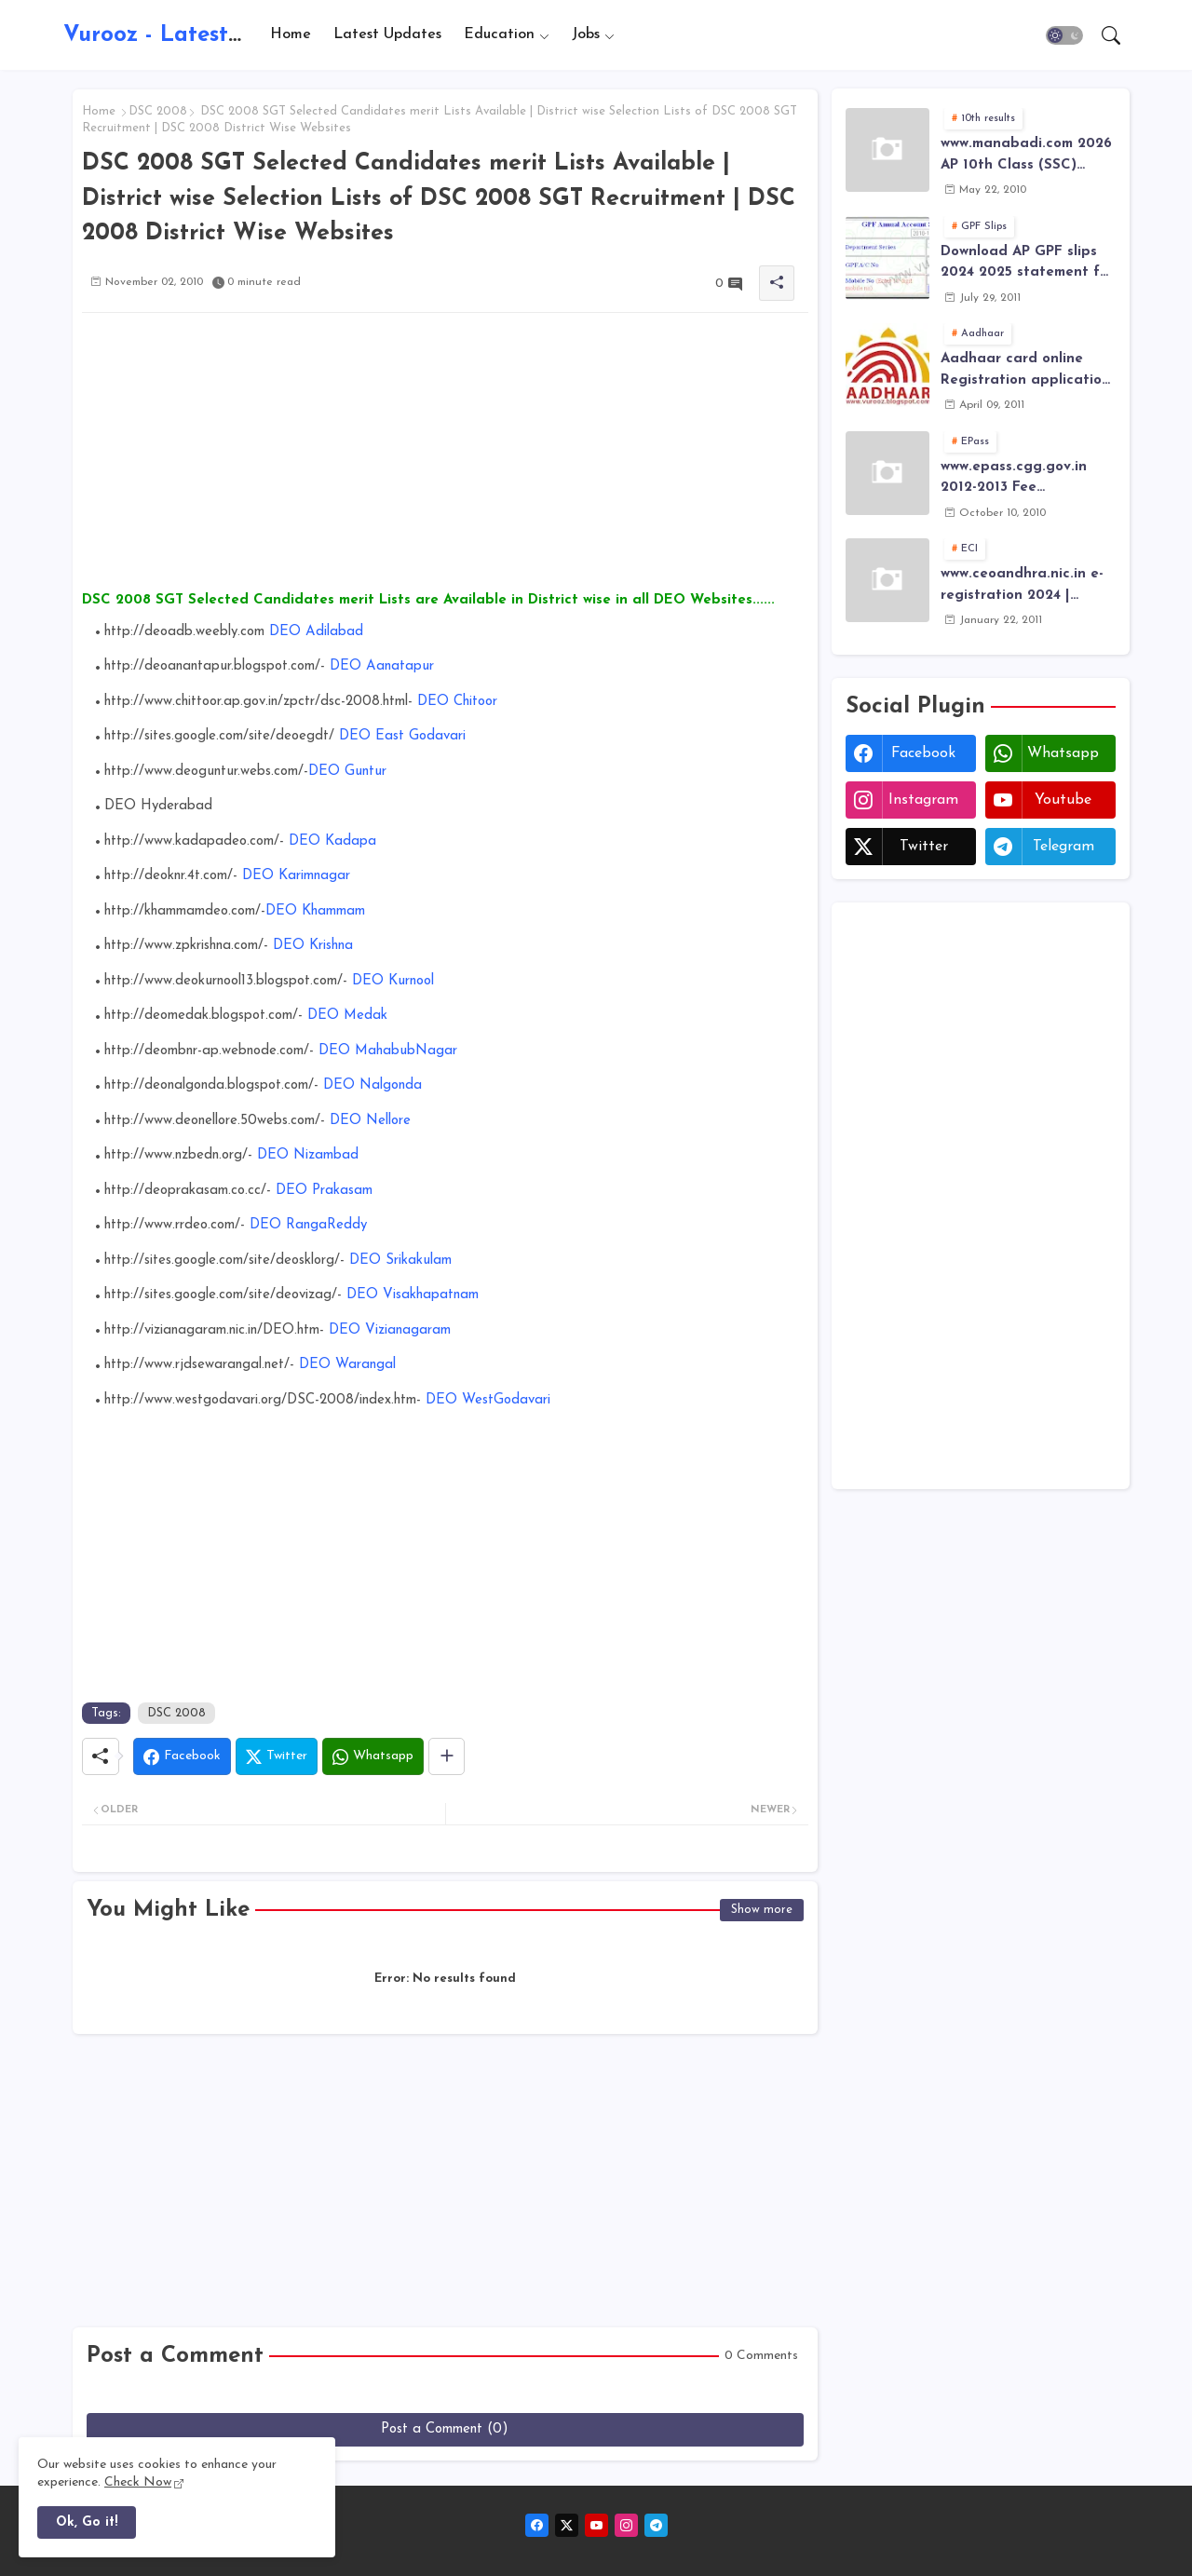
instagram (923, 800)
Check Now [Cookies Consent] (137, 2482)
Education (499, 34)
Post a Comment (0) (444, 2429)
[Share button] (446, 1756)
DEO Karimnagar (296, 876)
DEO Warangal (347, 1365)
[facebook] (537, 2525)
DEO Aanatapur (382, 666)
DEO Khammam (315, 911)
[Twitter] (277, 1756)
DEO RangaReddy (308, 1225)
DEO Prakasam (324, 1191)
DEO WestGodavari (485, 1400)
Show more (761, 1910)
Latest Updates (387, 34)
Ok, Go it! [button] (86, 2522)
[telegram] (656, 2525)
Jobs (586, 34)
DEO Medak (345, 1016)
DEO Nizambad (305, 1155)
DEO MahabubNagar (387, 1051)
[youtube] (596, 2525)
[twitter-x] (566, 2525)
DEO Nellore (370, 1121)
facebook (923, 753)
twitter (924, 846)
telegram (1063, 846)
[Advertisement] (445, 457)
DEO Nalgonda (370, 1085)
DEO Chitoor (457, 702)
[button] (1064, 35)
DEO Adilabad (313, 632)
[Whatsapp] (373, 1756)
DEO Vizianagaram (387, 1330)
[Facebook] (182, 1756)
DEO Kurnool (393, 981)
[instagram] (626, 2525)
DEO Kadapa (330, 841)
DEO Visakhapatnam (412, 1295)
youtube (1063, 800)
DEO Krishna (313, 946)
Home (290, 34)
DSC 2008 (158, 111)
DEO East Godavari (402, 736)
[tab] (290, 35)
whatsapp (1063, 753)
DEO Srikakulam (400, 1261)
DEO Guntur (347, 772)
